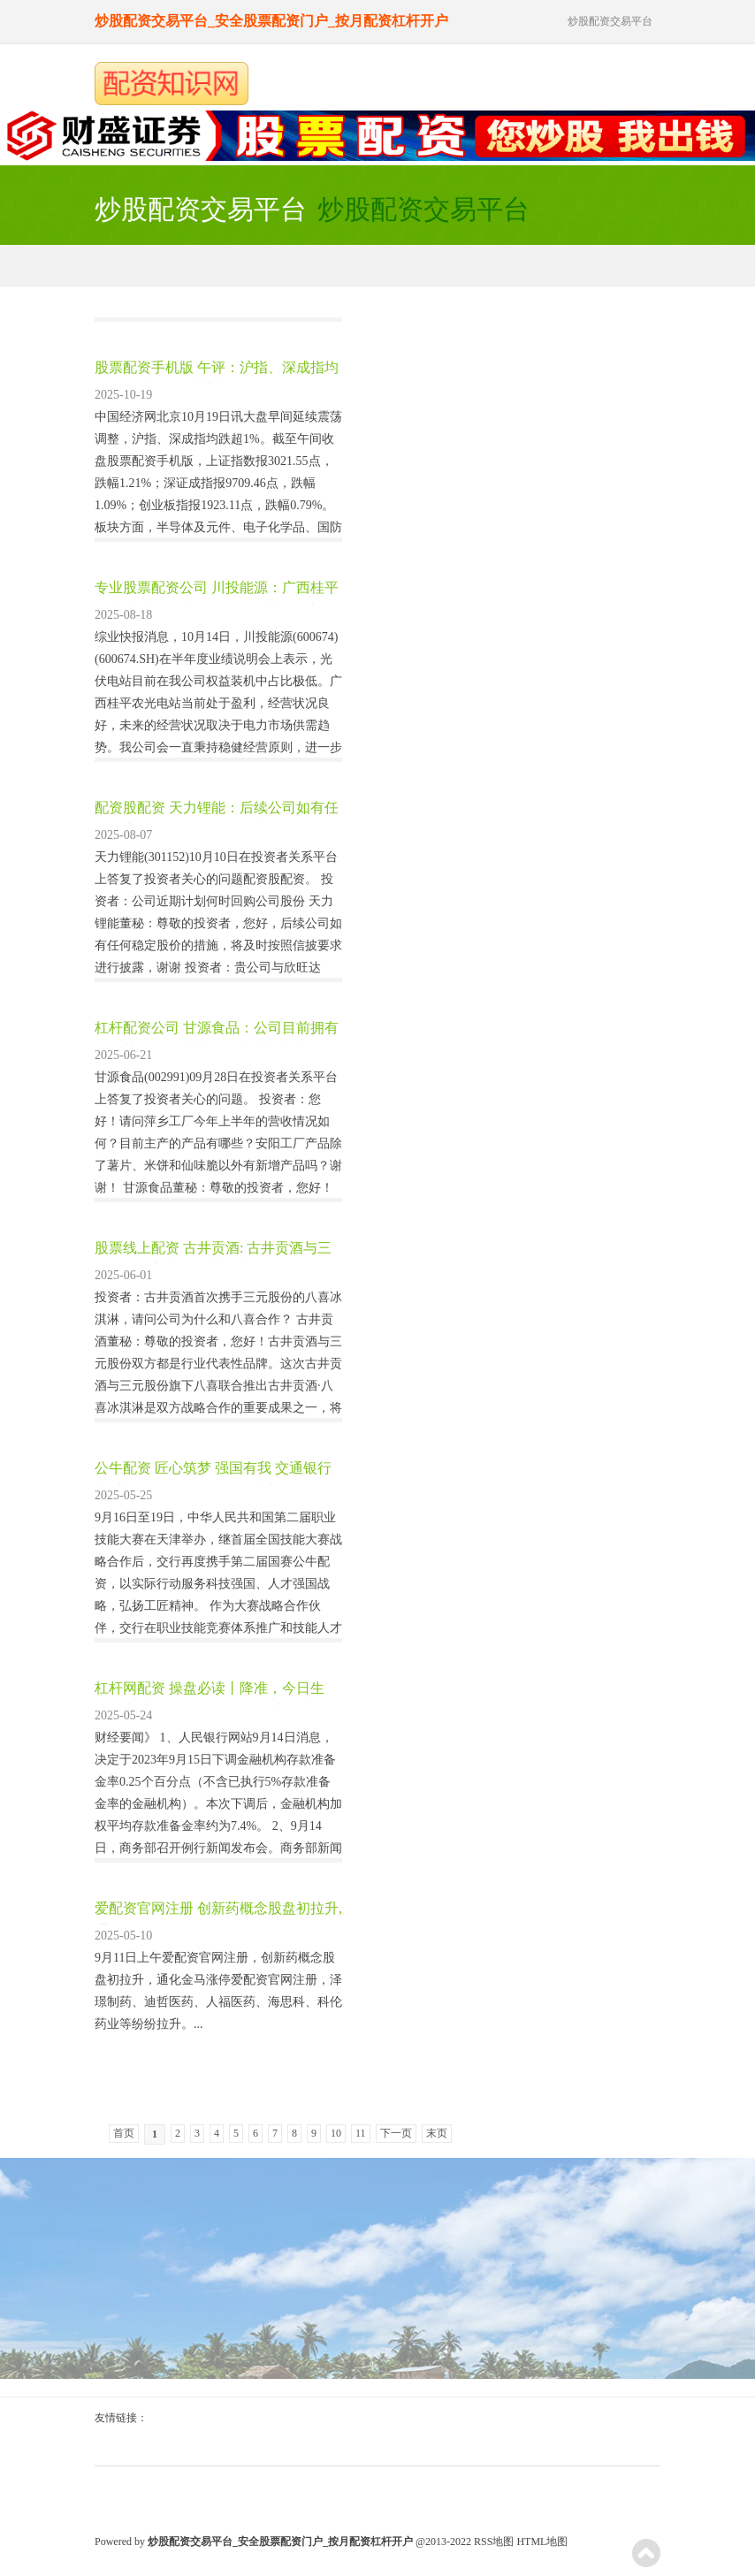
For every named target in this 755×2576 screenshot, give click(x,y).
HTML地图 (542, 2541)
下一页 (396, 2133)
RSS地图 (494, 2541)
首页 (123, 2133)
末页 (436, 2133)
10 (336, 2133)
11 (360, 2133)
